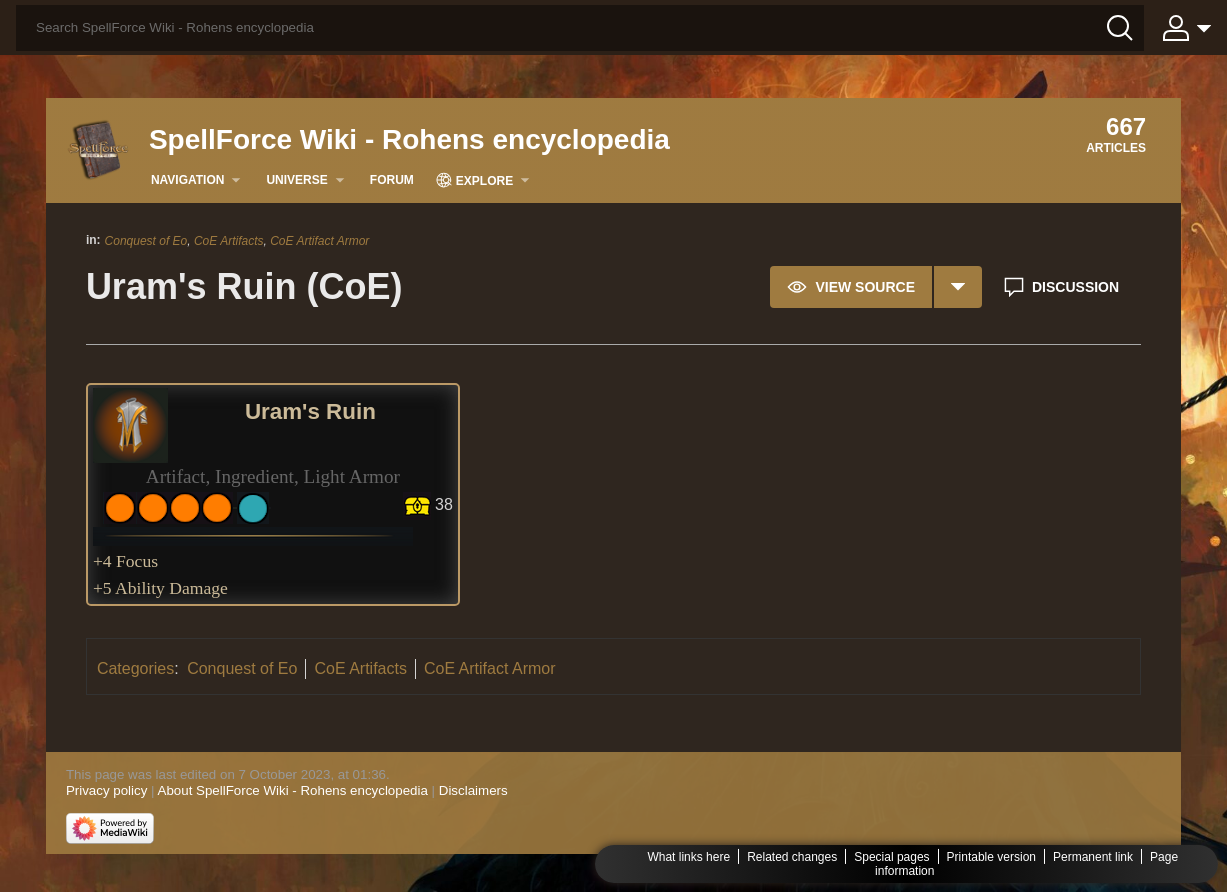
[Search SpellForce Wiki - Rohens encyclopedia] (580, 28)
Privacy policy (106, 790)
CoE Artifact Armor (319, 241)
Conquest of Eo (146, 241)
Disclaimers (473, 790)
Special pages (891, 857)
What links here (688, 857)
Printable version (991, 857)
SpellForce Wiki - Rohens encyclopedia (409, 139)
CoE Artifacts (229, 241)
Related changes (792, 857)
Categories (135, 668)
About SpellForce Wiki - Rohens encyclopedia (293, 790)
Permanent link (1093, 857)
